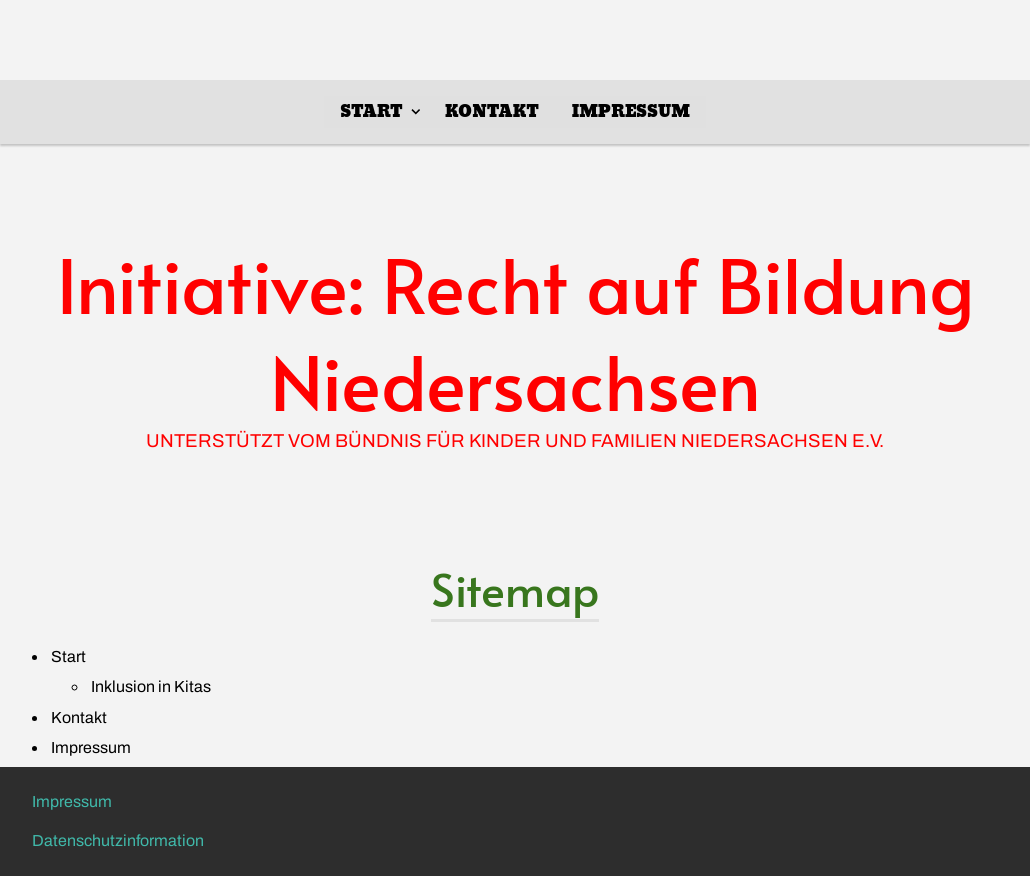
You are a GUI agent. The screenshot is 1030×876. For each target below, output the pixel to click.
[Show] (416, 111)
